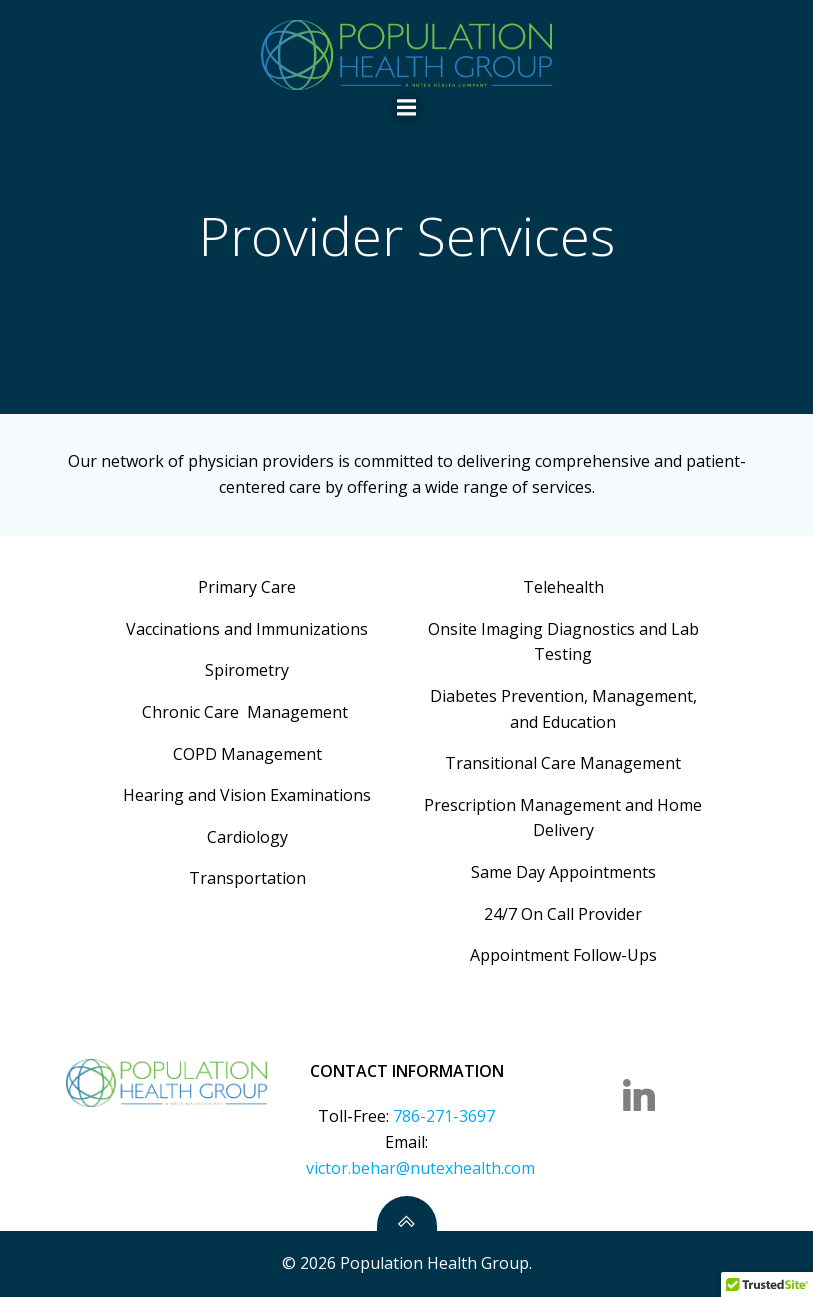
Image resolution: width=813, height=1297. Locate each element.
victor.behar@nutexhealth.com (421, 1168)
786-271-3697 (444, 1116)
